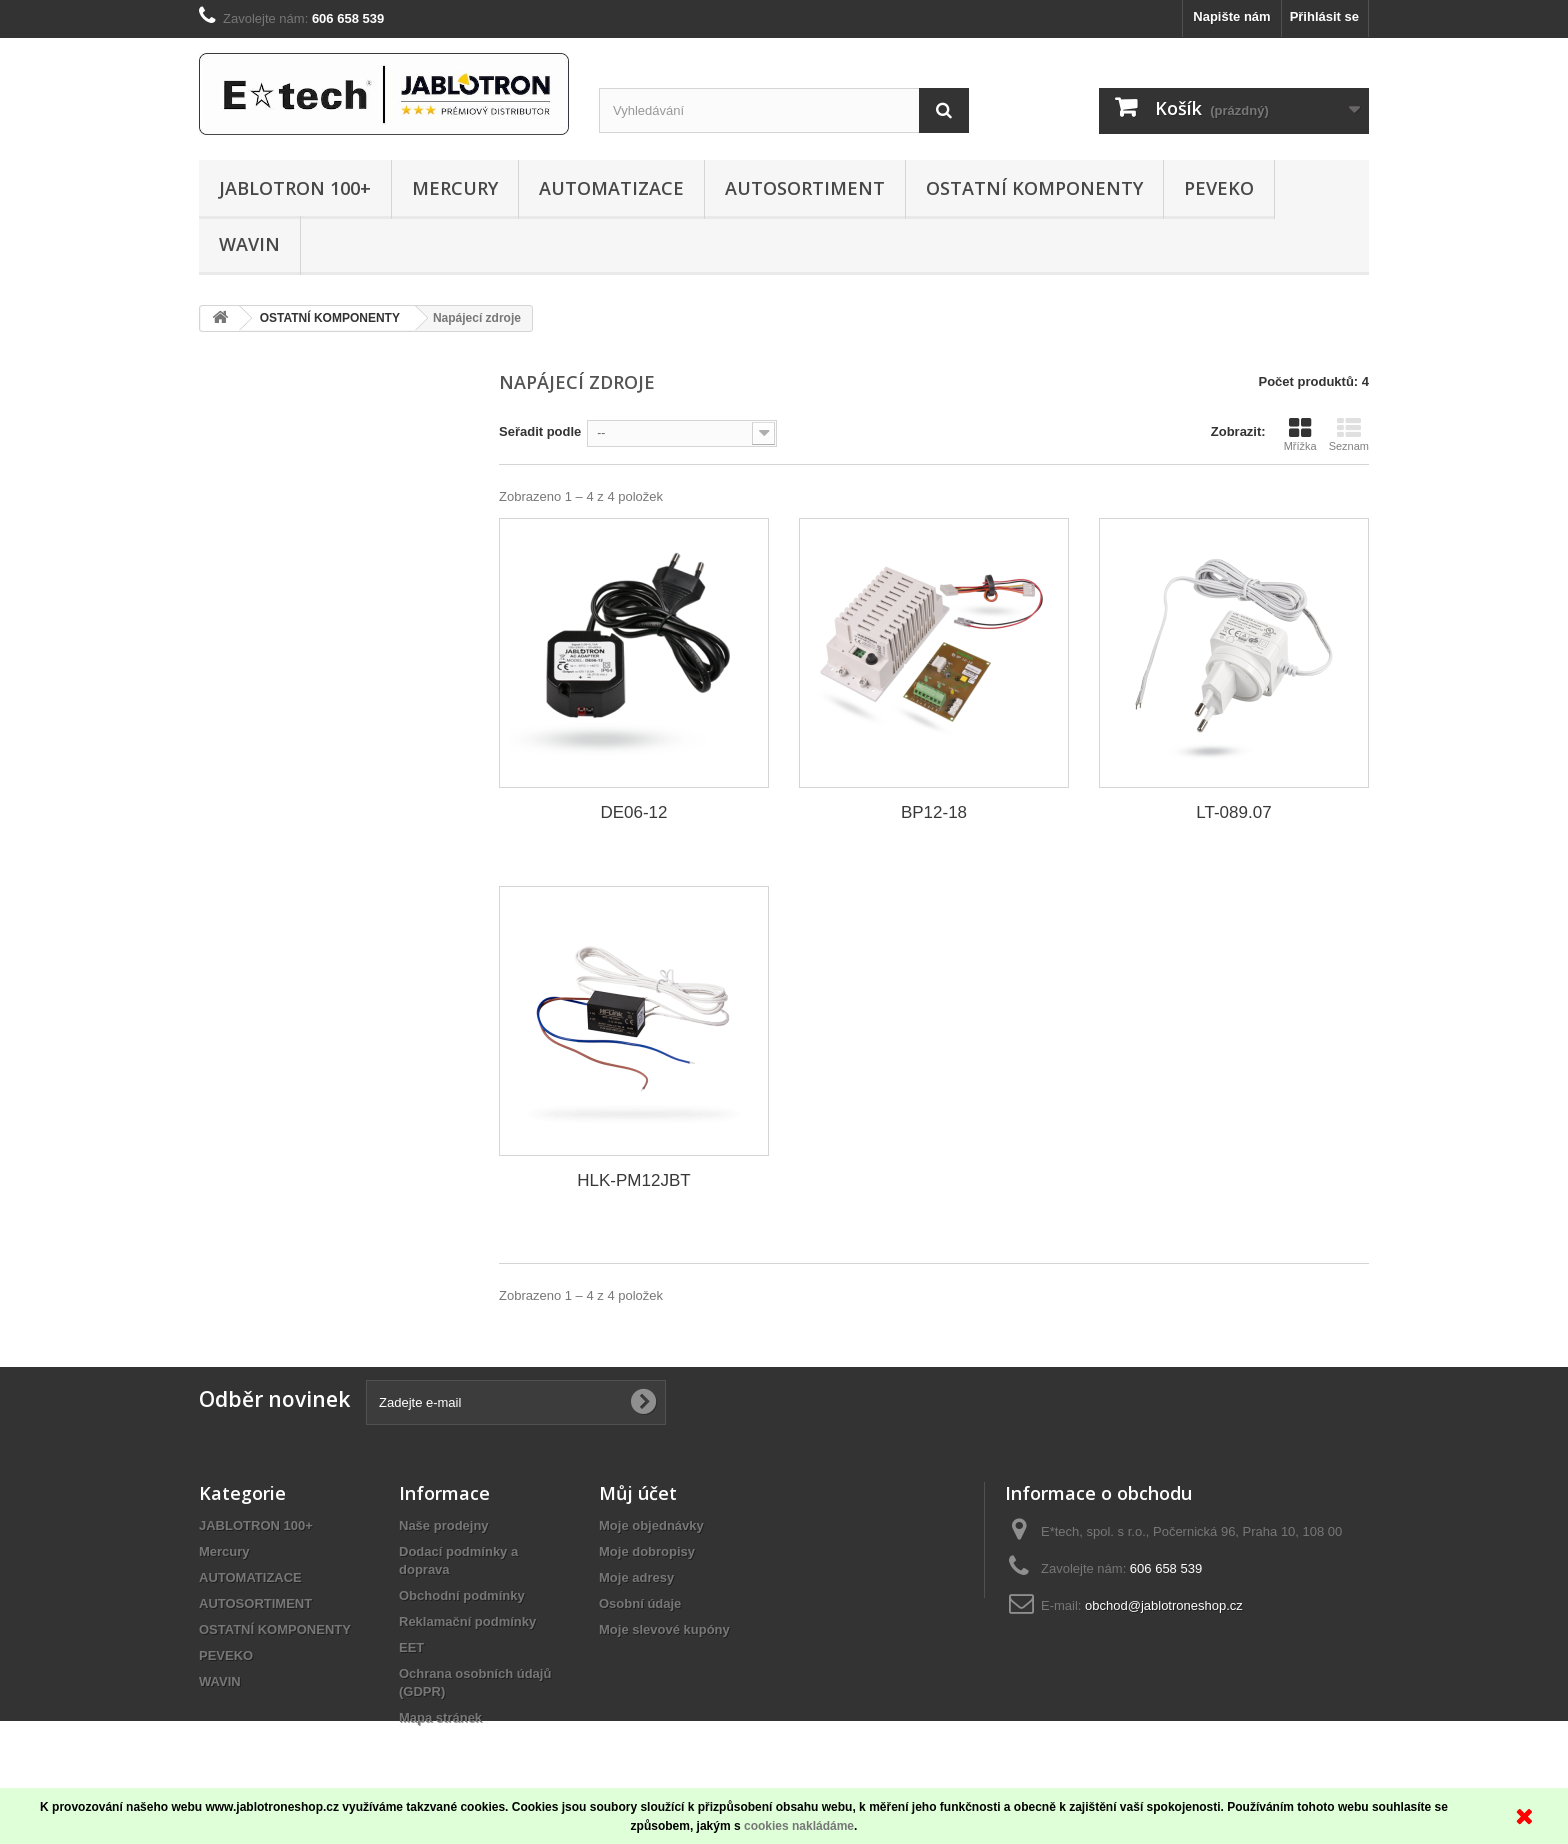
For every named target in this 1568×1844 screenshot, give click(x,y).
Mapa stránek (440, 1717)
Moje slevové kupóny (664, 1629)
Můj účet (638, 1493)
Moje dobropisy (647, 1551)
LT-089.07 (1233, 812)
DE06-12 (633, 812)
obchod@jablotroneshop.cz (1164, 1605)
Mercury (455, 188)
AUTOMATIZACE (611, 188)
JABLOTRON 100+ (295, 188)
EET (411, 1647)
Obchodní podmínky (462, 1595)
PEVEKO (1219, 188)
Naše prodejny (444, 1525)
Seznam (1349, 434)
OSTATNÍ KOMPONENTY (1034, 188)
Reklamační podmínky (467, 1621)
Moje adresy (636, 1577)
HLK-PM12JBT (633, 1180)
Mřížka (1300, 434)
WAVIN (249, 244)
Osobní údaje (640, 1603)
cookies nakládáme (799, 1826)
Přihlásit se (1324, 16)
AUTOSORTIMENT (805, 188)
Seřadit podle (540, 431)
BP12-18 (934, 812)
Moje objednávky (651, 1525)
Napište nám (1231, 16)
